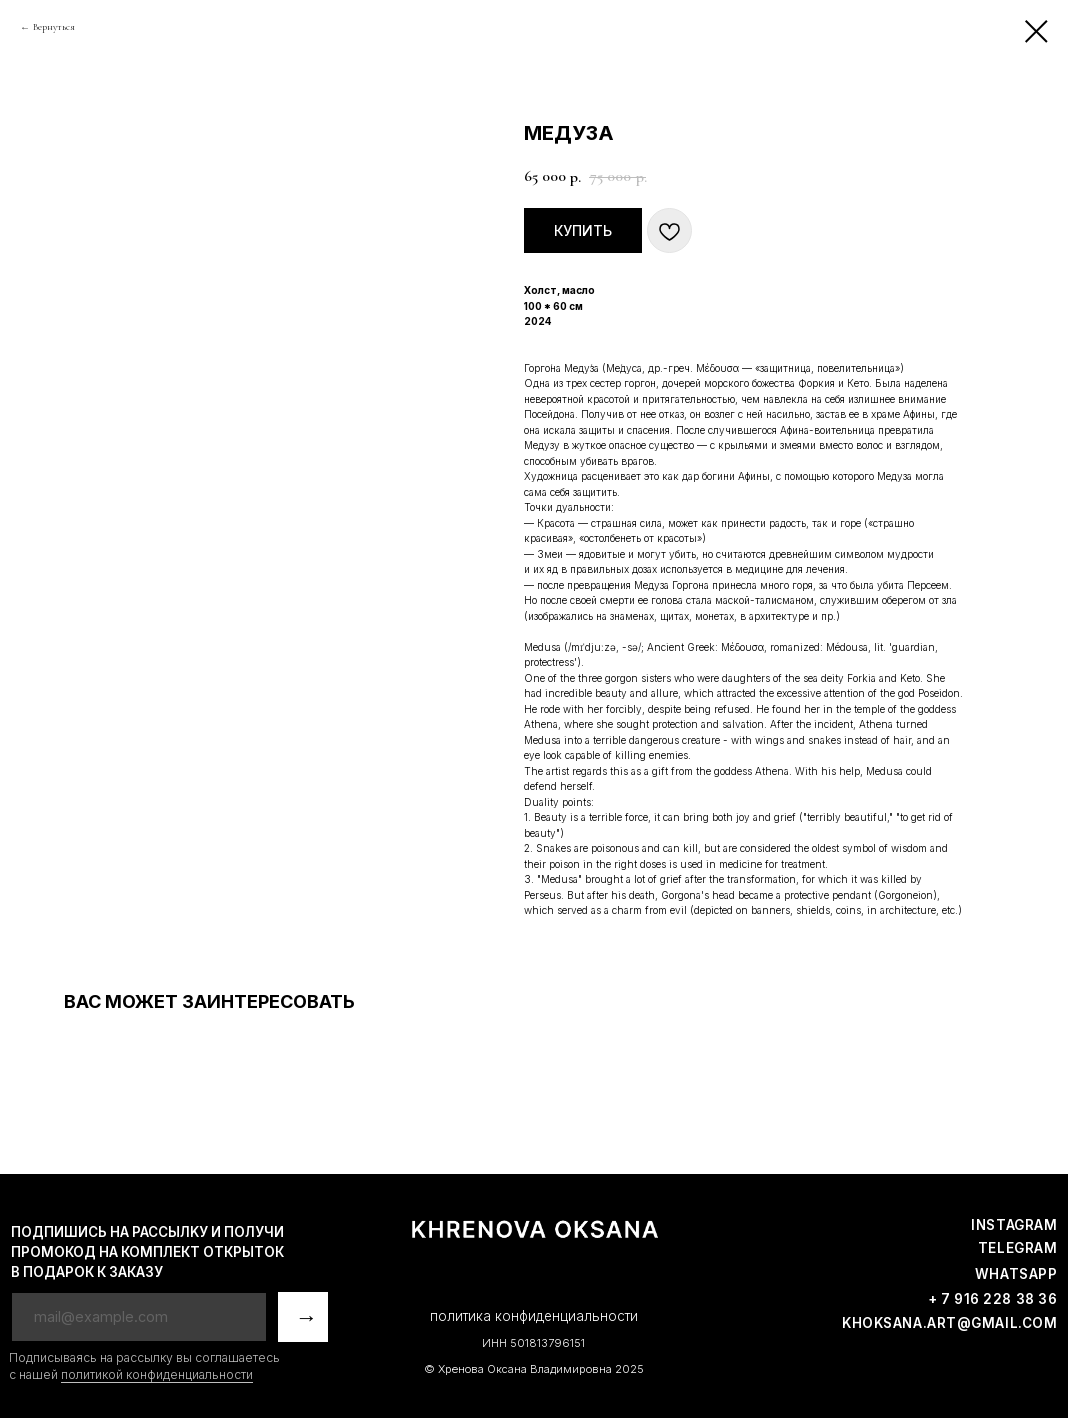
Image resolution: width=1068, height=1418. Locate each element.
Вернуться (54, 27)
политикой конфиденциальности (157, 1374)
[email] (139, 1317)
